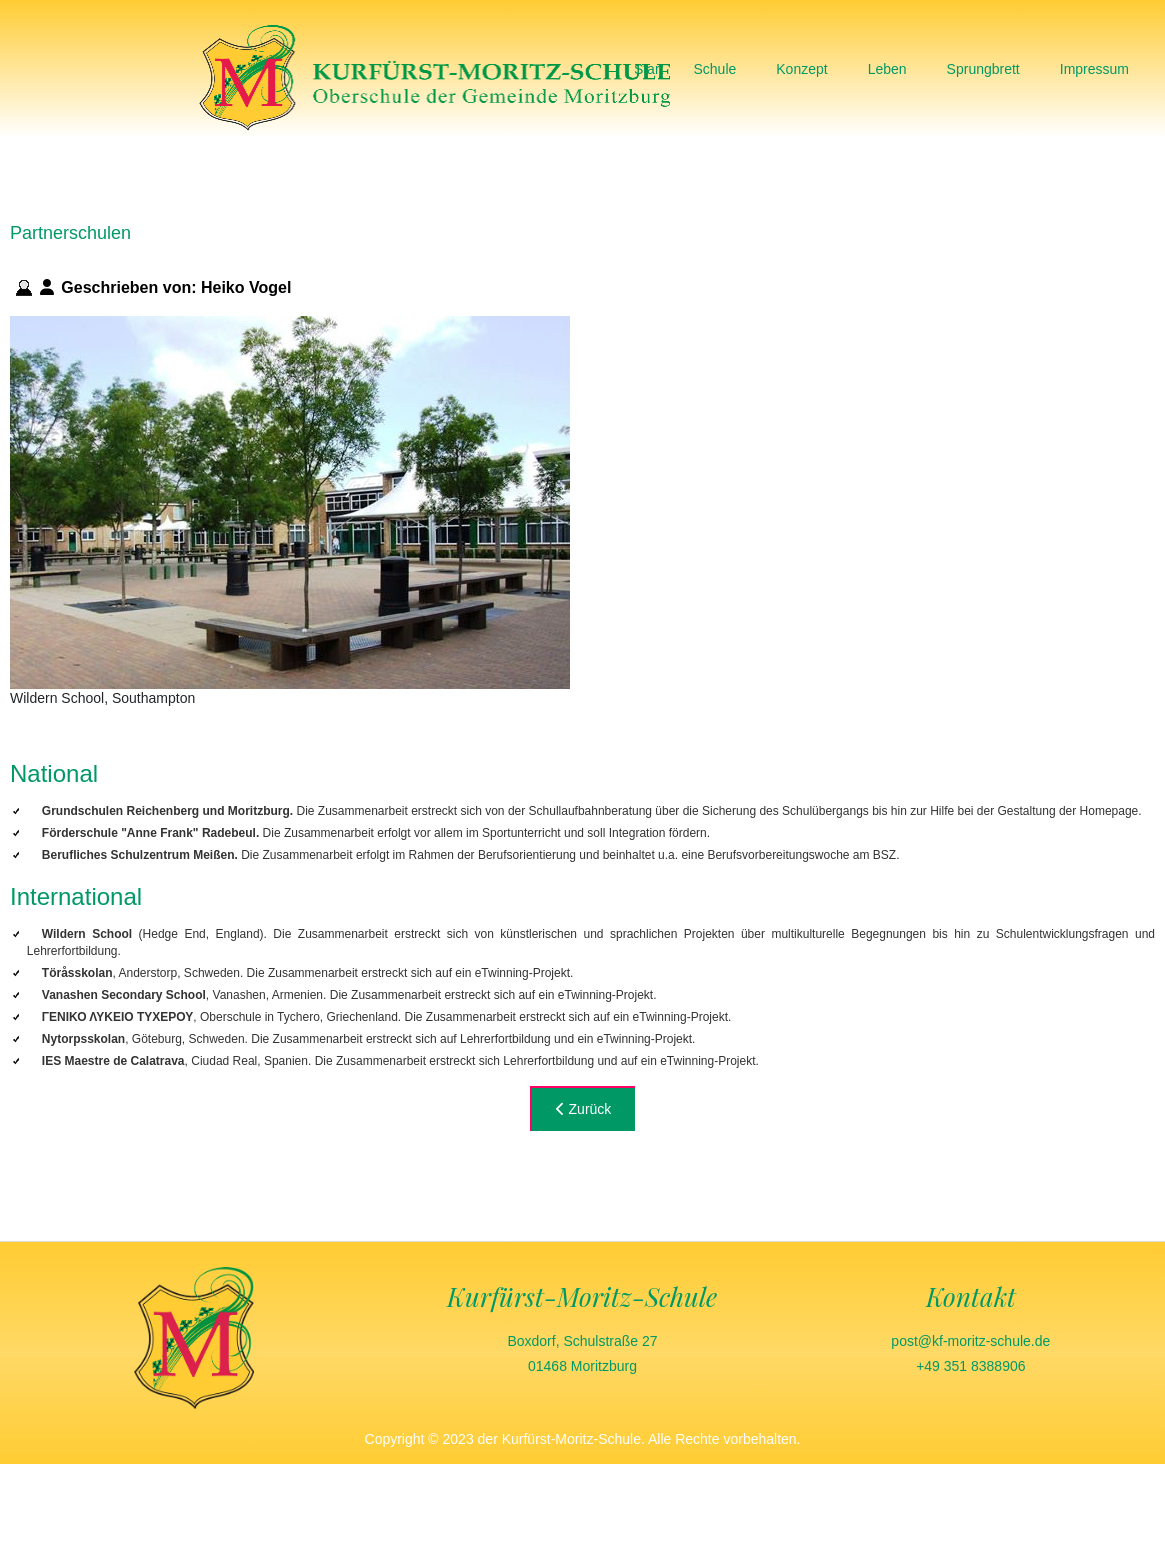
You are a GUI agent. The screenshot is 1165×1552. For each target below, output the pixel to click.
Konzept (801, 69)
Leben (887, 69)
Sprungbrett (983, 69)
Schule (714, 69)
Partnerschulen (70, 233)
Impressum (1094, 69)
